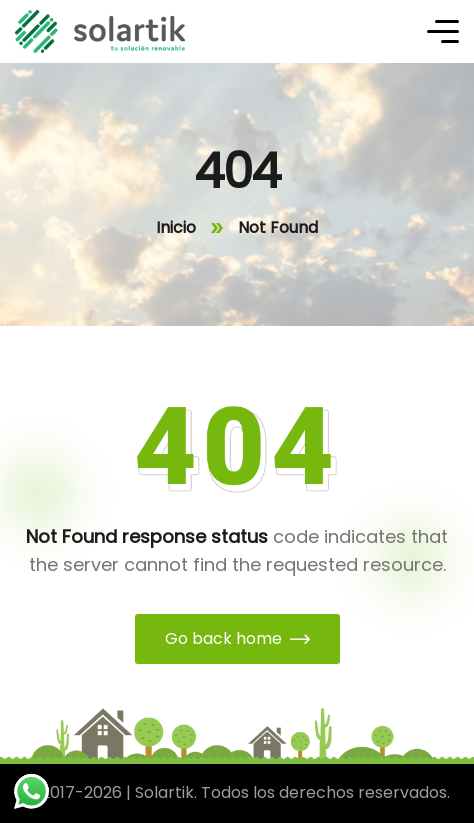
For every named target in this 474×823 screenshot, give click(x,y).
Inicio (176, 227)
